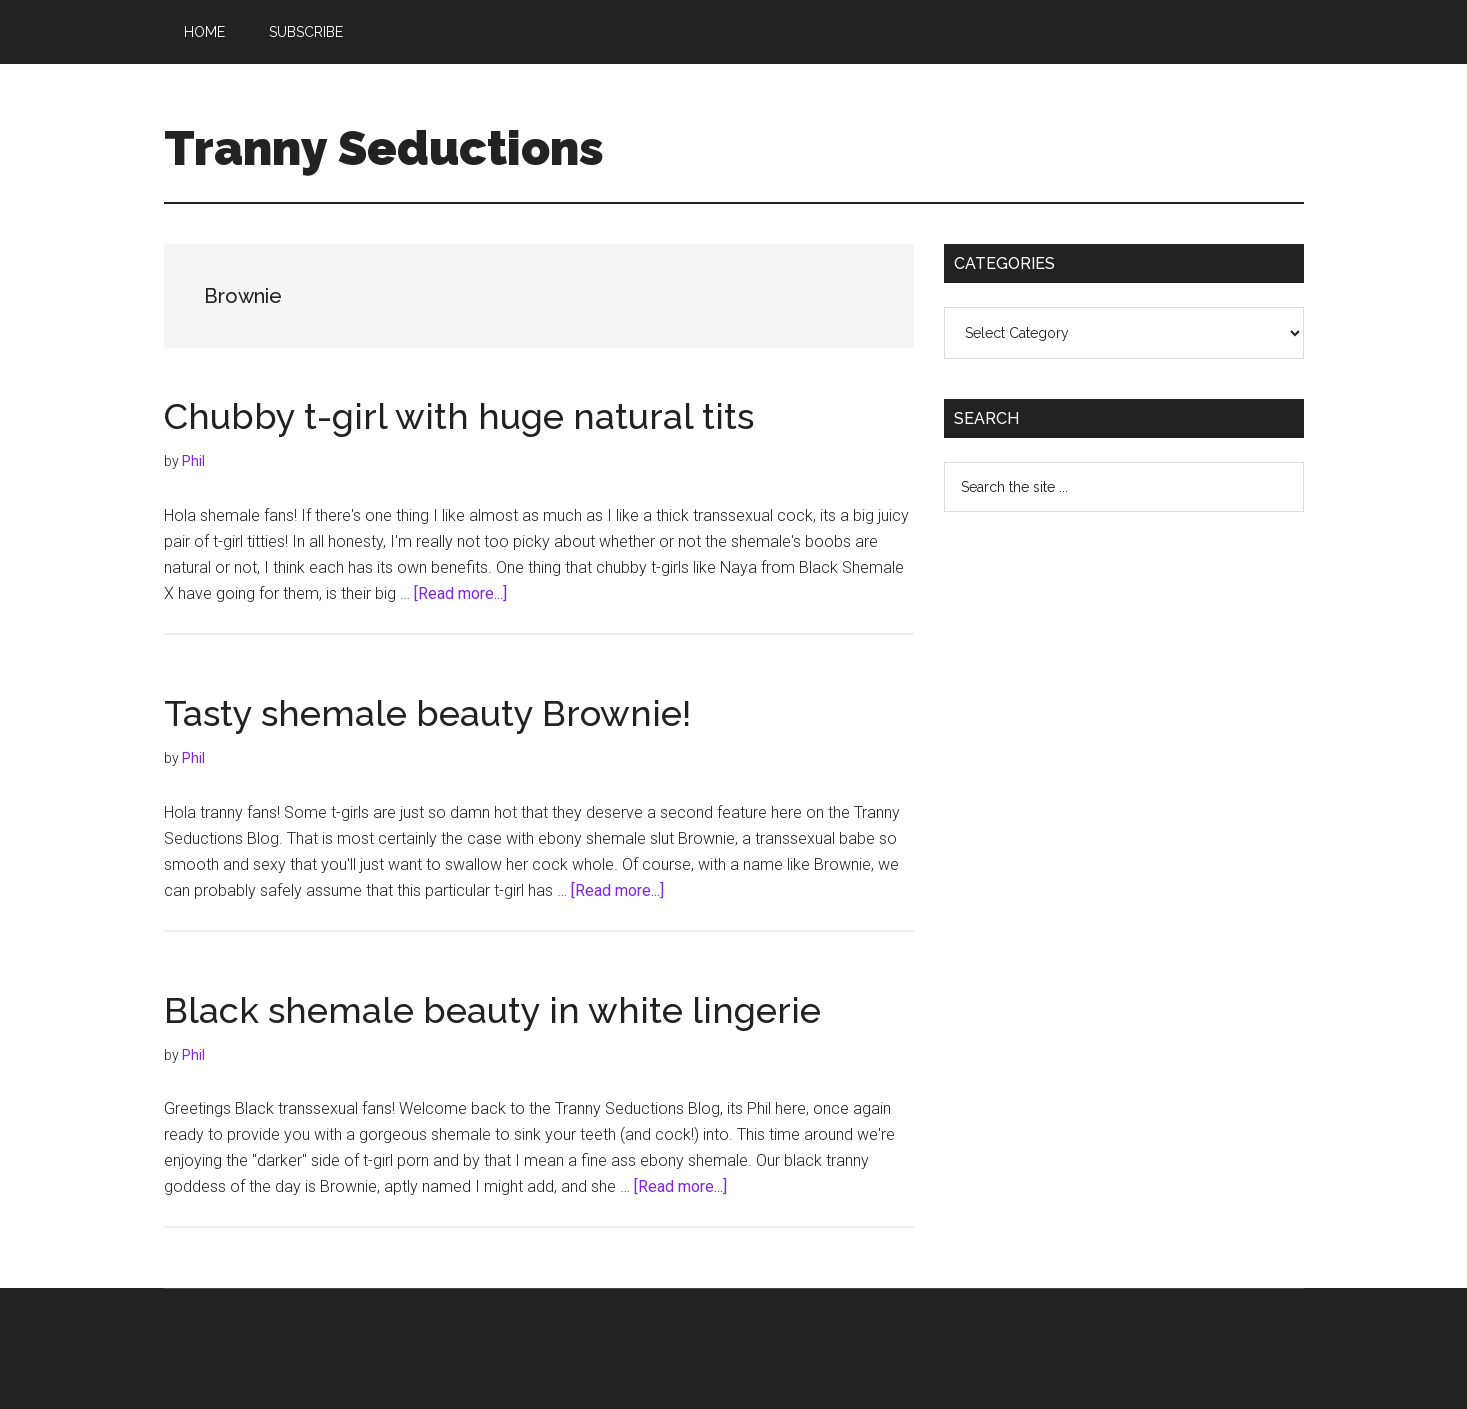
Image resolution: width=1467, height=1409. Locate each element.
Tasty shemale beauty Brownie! (427, 713)
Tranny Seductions (384, 148)
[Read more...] (460, 593)
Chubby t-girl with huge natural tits (459, 416)
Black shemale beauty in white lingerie (492, 1010)
